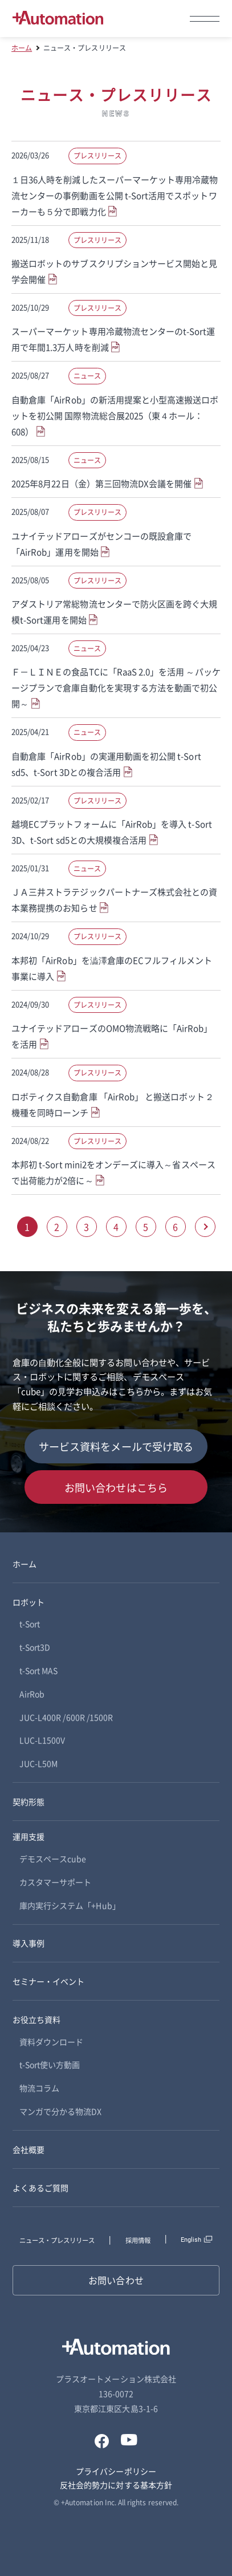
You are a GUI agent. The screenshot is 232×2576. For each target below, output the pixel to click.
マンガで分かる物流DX (60, 2111)
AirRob (31, 1693)
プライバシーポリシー (116, 2471)
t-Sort (29, 1623)
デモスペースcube (53, 1858)
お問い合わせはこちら (116, 1487)
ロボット (28, 1602)
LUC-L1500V (42, 1740)
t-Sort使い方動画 (49, 2064)
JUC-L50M (38, 1763)
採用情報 (137, 2240)
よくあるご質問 (40, 2187)
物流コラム (39, 2088)
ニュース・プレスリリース (57, 2240)
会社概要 (28, 2149)
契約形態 (28, 1801)
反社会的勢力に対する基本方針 (116, 2484)
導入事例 (28, 1943)
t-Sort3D (34, 1647)
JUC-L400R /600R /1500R (66, 1717)
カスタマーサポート (55, 1882)
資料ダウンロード (51, 2041)
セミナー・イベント (49, 1981)
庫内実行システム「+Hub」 (69, 1905)
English (191, 2240)
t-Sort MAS (38, 1670)
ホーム (21, 47)
